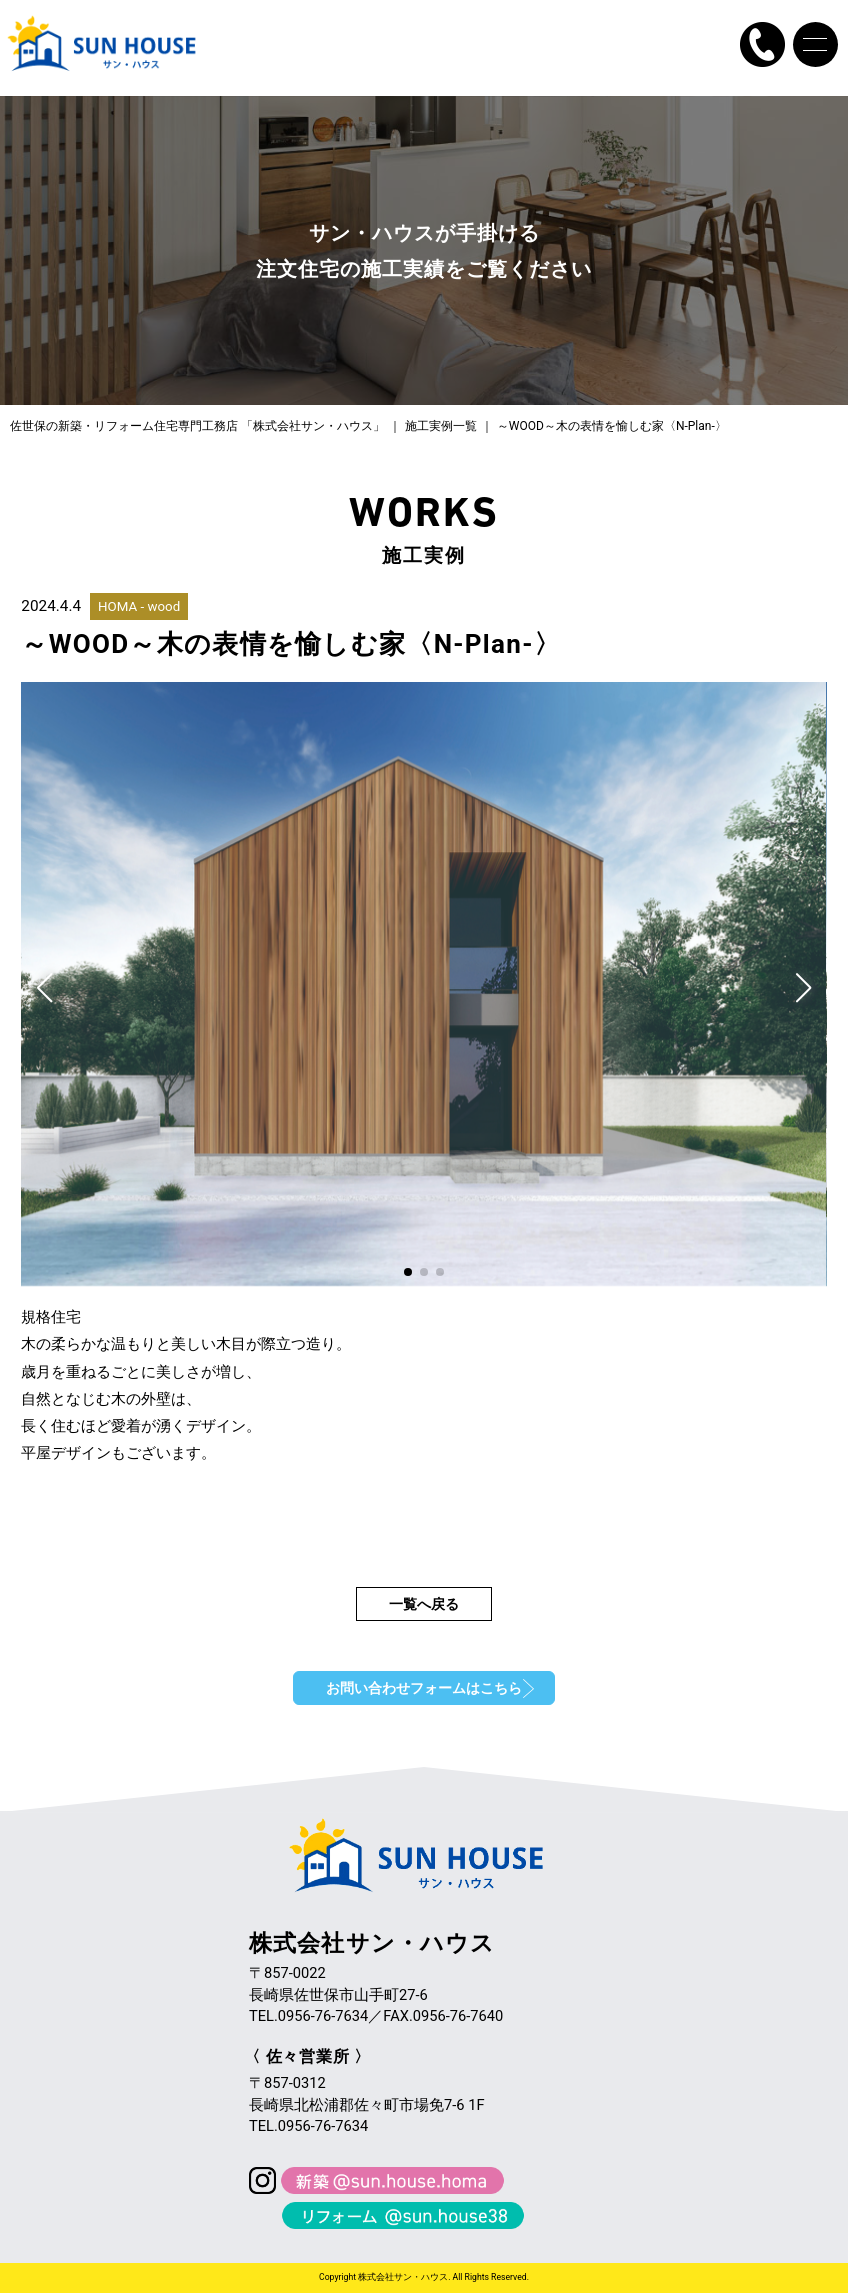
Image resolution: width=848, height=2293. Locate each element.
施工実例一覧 (441, 426)
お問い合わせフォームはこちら (424, 1688)
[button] (44, 988)
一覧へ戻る (424, 1604)
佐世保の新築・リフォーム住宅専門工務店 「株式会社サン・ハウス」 (197, 426)
